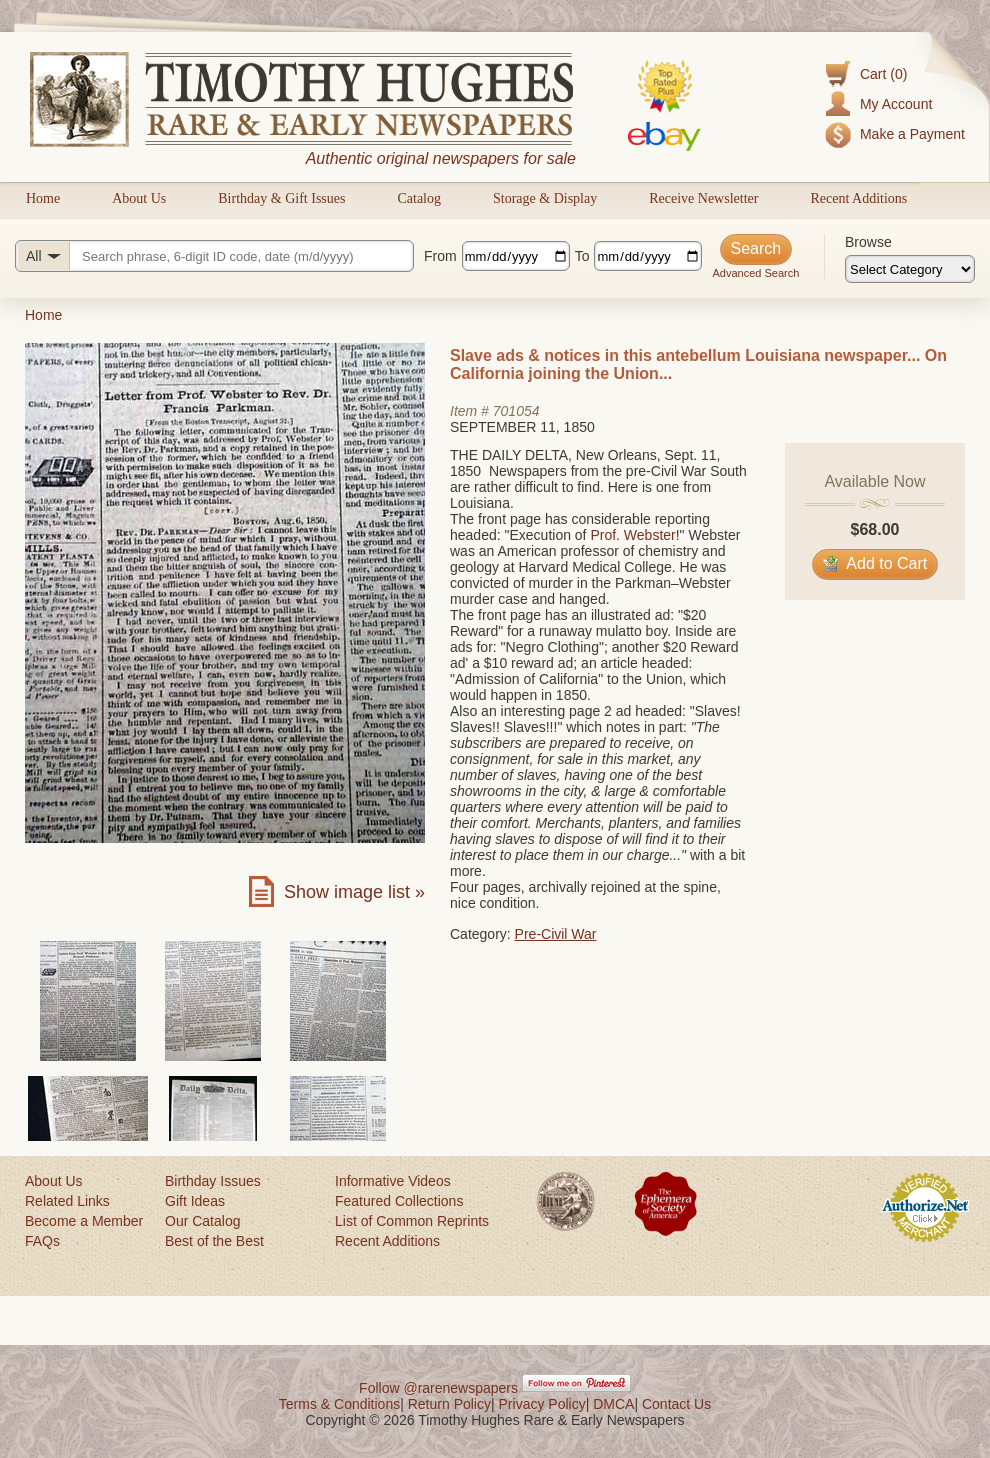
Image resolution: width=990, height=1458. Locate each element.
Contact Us (676, 1404)
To (582, 256)
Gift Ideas (195, 1201)
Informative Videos (393, 1181)
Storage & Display (545, 198)
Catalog (419, 198)
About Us (139, 198)
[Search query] (214, 256)
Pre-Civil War (556, 934)
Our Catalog (202, 1221)
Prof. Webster (632, 535)
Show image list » (354, 892)
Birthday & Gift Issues (281, 198)
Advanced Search (755, 273)
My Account (896, 104)
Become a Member (84, 1221)
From (440, 256)
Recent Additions (858, 198)
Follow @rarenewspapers (438, 1388)
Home (43, 198)
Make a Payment (912, 134)
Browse (868, 242)
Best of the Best (214, 1241)
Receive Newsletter (703, 198)
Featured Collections (399, 1201)
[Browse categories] (910, 269)
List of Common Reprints (412, 1221)
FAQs (42, 1241)
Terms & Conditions (339, 1404)
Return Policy (449, 1404)
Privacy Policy (542, 1404)
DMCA (613, 1404)
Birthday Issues (213, 1181)
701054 (516, 411)
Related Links (67, 1201)
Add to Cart (875, 563)
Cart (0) (883, 74)
